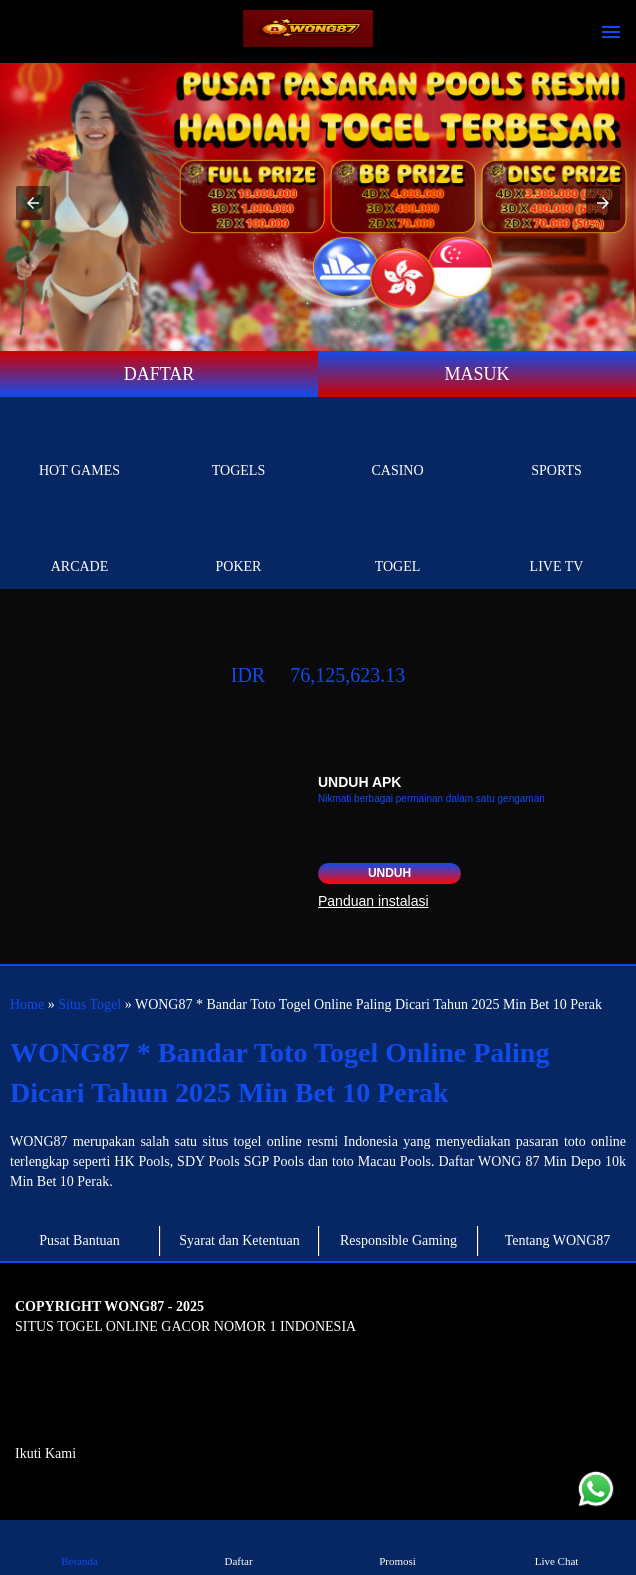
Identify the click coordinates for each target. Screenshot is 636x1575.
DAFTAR (159, 374)
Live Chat (556, 1546)
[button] (33, 203)
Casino (397, 447)
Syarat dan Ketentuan (239, 1240)
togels (238, 447)
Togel (397, 543)
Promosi (397, 1546)
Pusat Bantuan (79, 1240)
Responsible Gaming (398, 1240)
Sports (556, 447)
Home (27, 1004)
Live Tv (556, 543)
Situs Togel (89, 1004)
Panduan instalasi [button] (373, 901)
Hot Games (79, 447)
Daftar (238, 1546)
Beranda (79, 1546)
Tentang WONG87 (558, 1240)
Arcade (79, 543)
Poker (238, 543)
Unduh (389, 873)
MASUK (476, 374)
